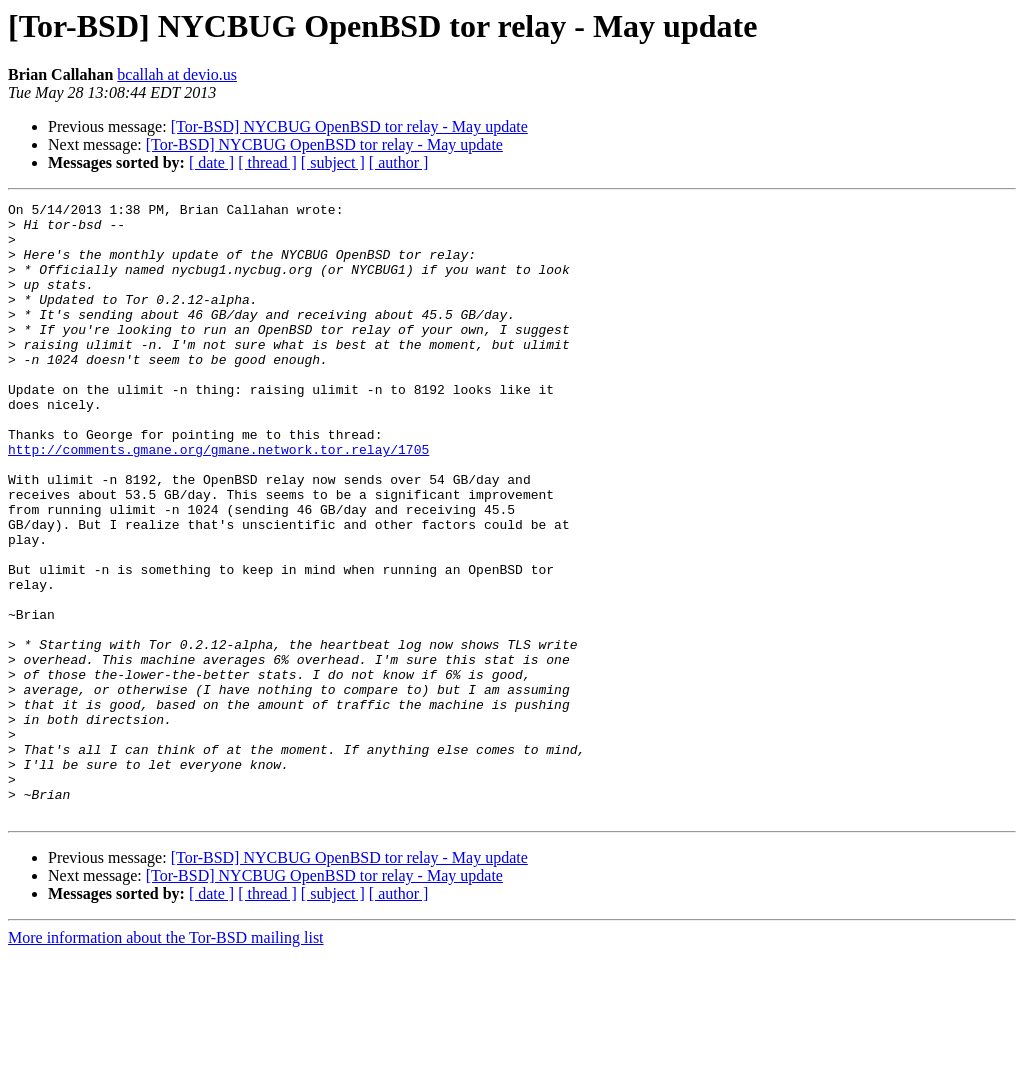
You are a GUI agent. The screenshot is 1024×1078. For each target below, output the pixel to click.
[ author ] (399, 162)
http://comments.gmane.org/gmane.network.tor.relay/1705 (218, 500)
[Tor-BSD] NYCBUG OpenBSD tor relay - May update (349, 126)
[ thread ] (267, 162)
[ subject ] (333, 162)
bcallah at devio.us (177, 74)
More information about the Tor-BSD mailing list (166, 1060)
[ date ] (211, 162)
